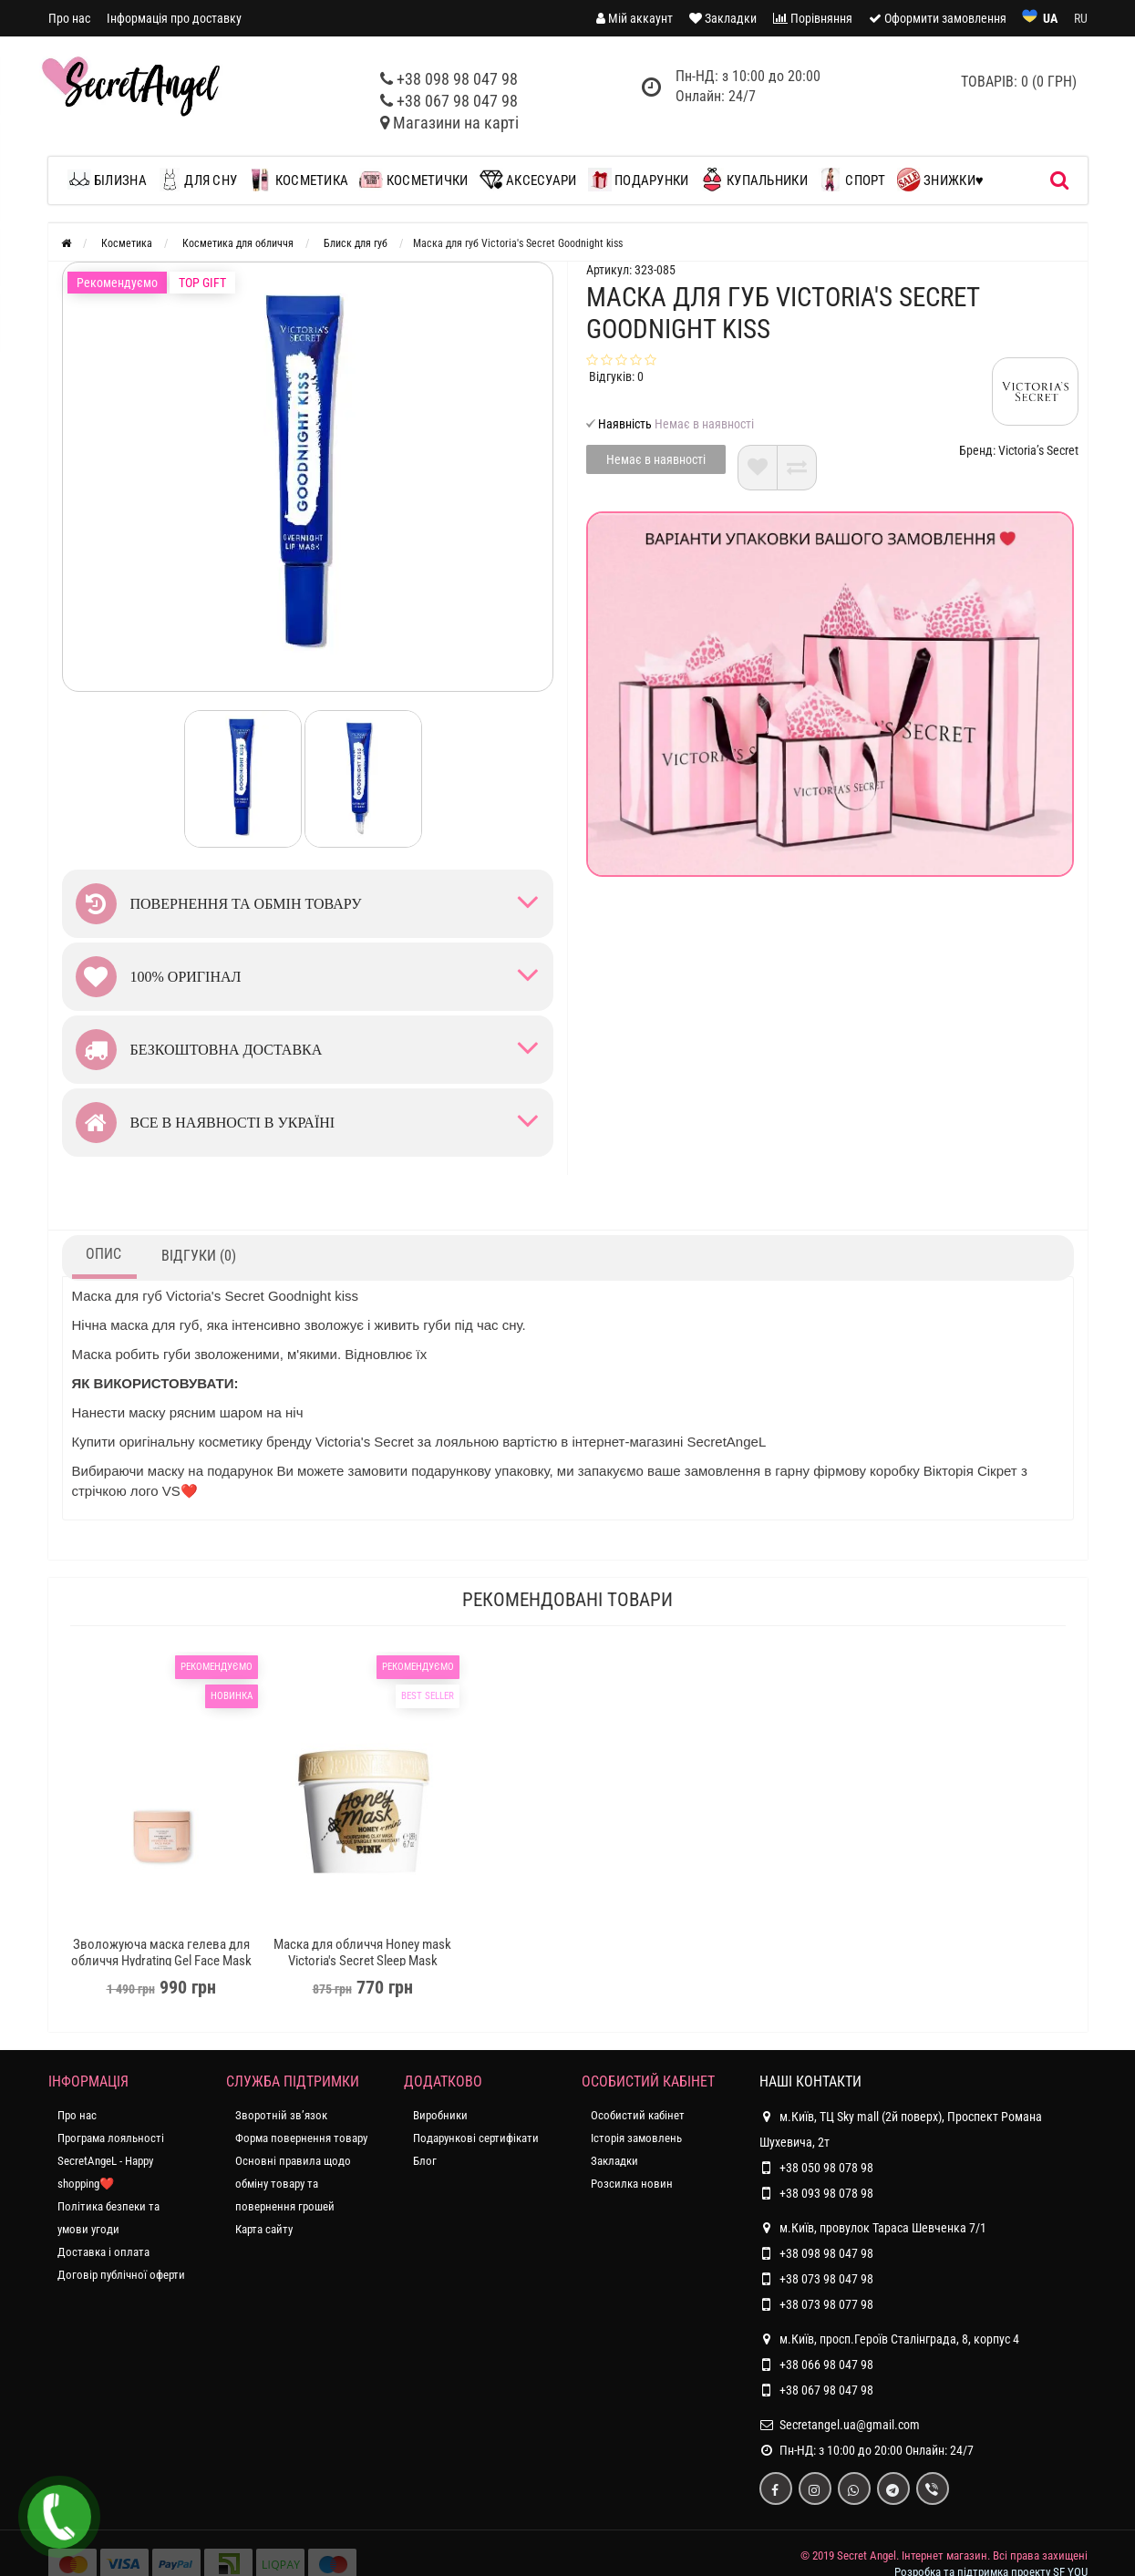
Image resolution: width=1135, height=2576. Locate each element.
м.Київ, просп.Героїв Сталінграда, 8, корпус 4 (889, 2339)
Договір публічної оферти (121, 2275)
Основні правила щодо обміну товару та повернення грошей (293, 2183)
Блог (425, 2161)
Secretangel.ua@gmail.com (849, 2424)
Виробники (440, 2115)
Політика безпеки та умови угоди (108, 2218)
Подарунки (638, 179)
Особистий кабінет (638, 2115)
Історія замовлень (636, 2138)
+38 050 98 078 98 (826, 2167)
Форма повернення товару (301, 2138)
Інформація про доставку (174, 18)
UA (1050, 18)
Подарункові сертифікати (476, 2138)
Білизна (112, 179)
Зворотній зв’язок (281, 2115)
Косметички (413, 179)
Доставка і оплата (103, 2252)
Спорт (852, 179)
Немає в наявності (656, 459)
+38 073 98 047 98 (826, 2279)
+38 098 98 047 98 (457, 78)
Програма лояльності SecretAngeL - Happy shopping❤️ (110, 2160)
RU (1081, 18)
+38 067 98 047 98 (457, 100)
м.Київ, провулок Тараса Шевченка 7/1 (872, 2228)
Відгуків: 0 (616, 376)
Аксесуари (528, 179)
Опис (103, 1253)
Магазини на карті (456, 122)
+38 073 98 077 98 (826, 2304)
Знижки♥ (940, 179)
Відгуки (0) (198, 1255)
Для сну (197, 179)
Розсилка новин (632, 2183)
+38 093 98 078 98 (826, 2193)
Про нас (69, 18)
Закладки (614, 2161)
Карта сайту (264, 2229)
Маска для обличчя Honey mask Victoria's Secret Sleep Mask (362, 1952)
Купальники (754, 179)
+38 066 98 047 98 (826, 2364)
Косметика (298, 179)
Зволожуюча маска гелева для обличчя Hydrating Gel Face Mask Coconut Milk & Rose (161, 1960)
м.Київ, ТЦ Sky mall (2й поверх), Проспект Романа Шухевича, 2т (900, 2126)
